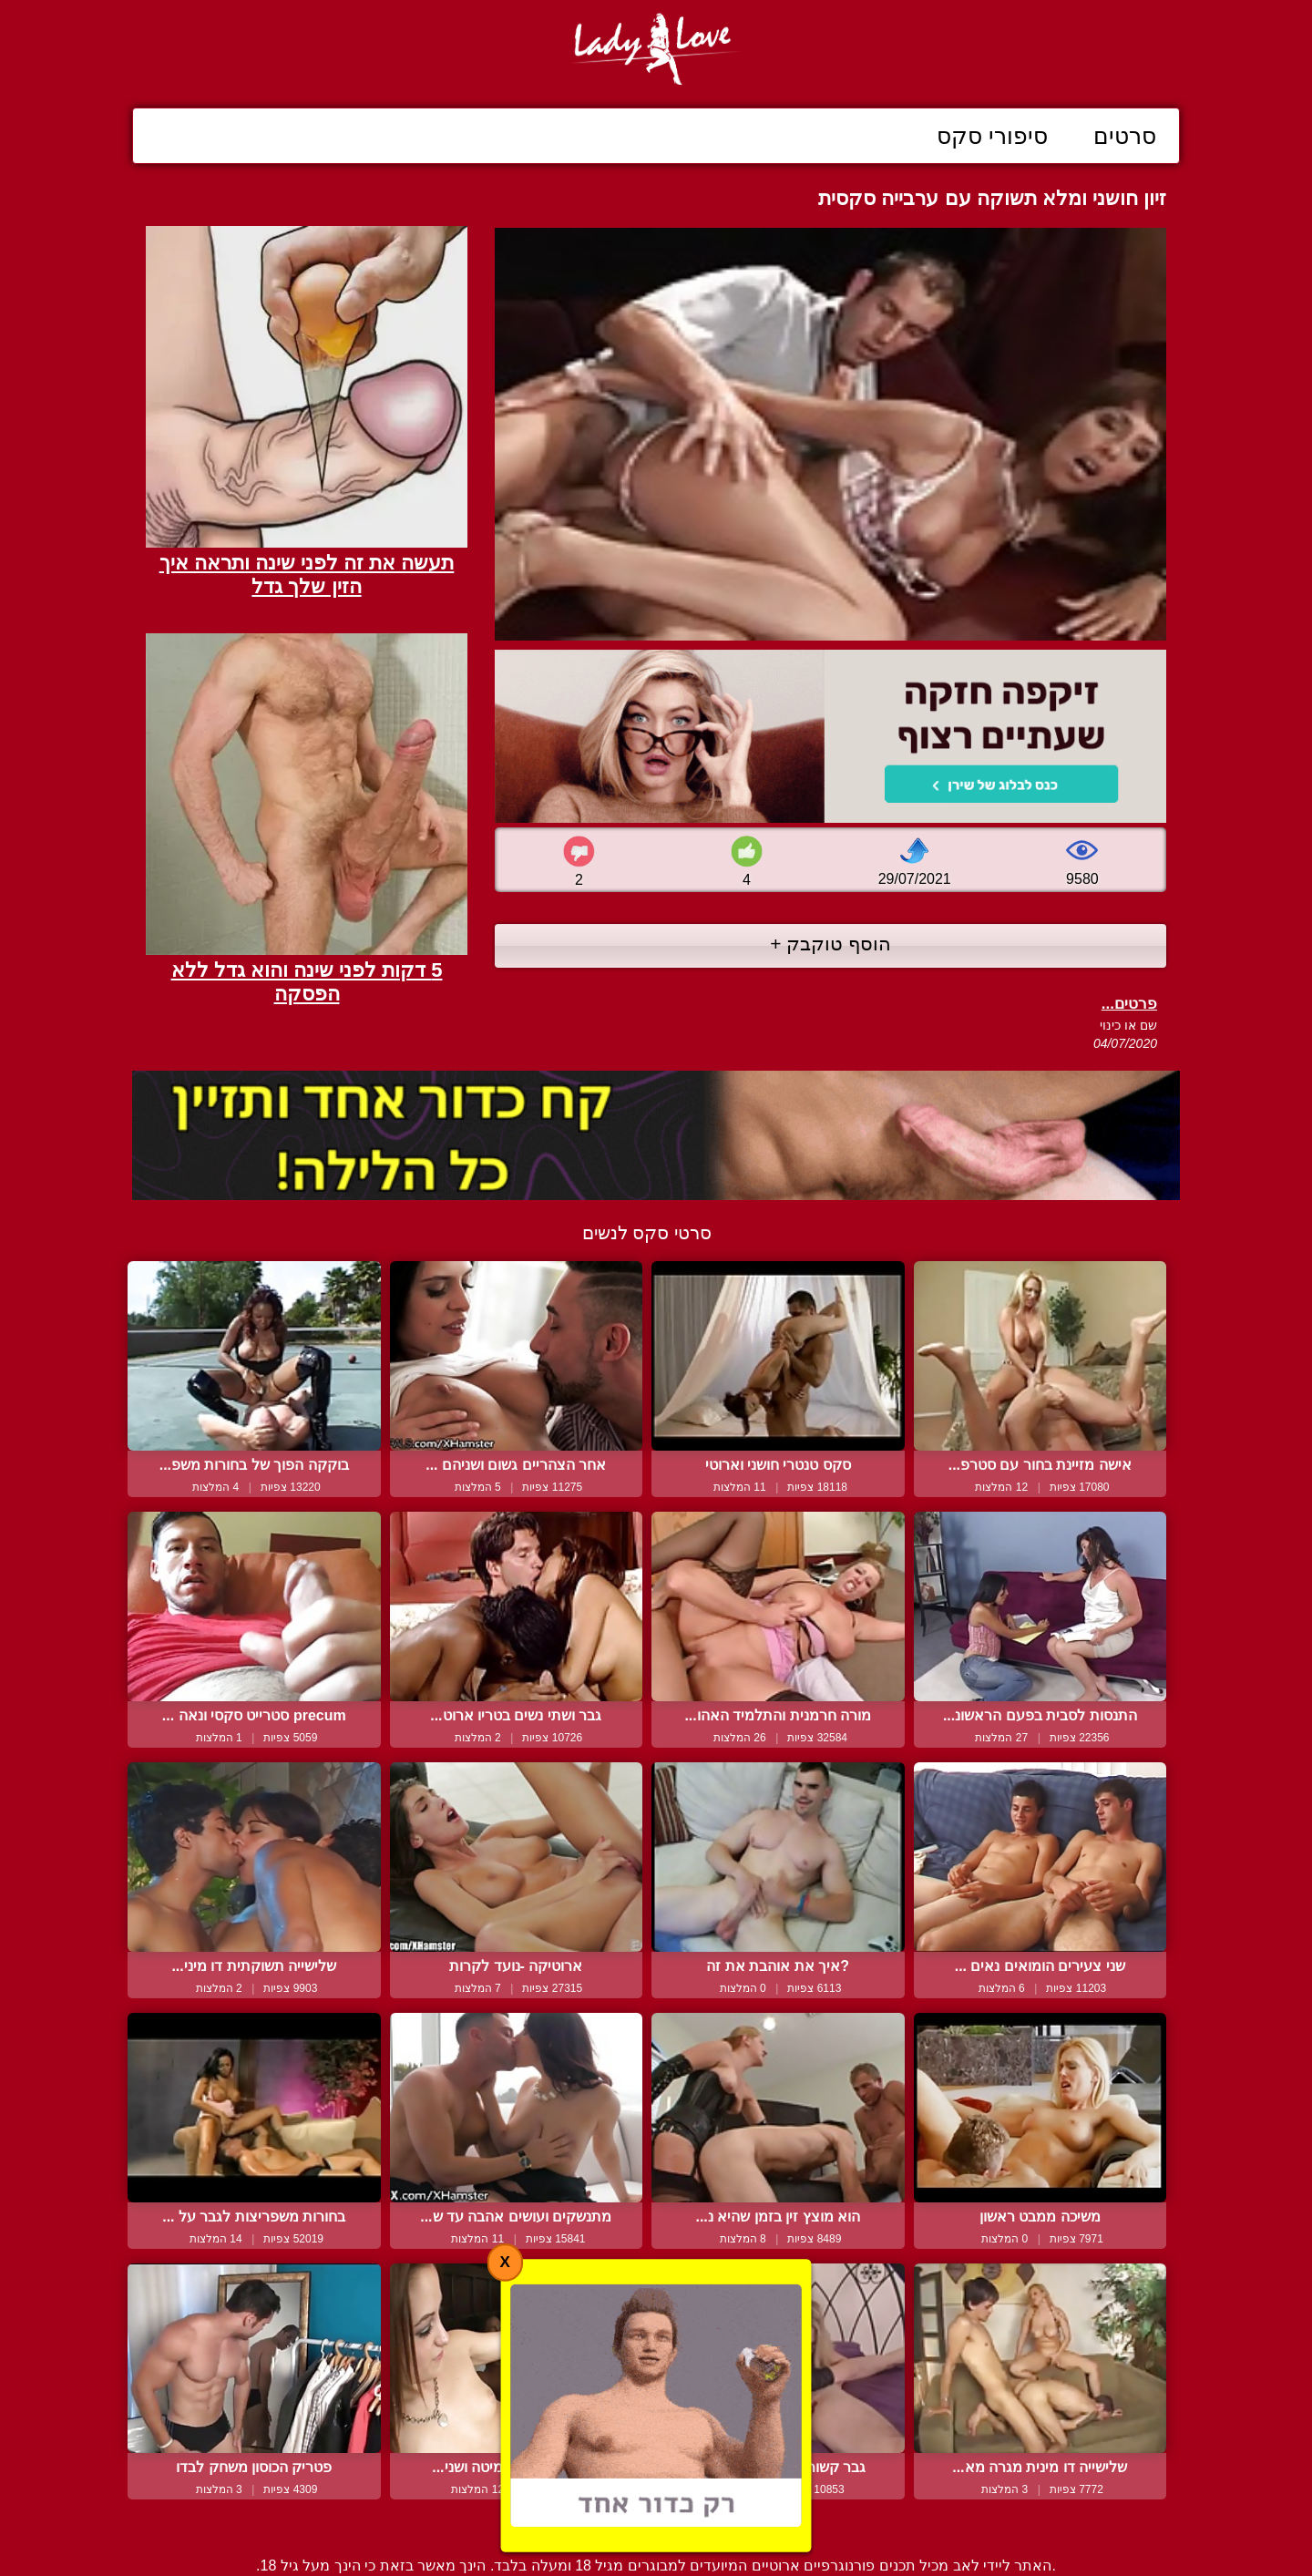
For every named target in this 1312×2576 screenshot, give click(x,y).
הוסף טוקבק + (830, 943)
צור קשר (656, 2523)
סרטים (1124, 136)
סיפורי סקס (992, 136)
